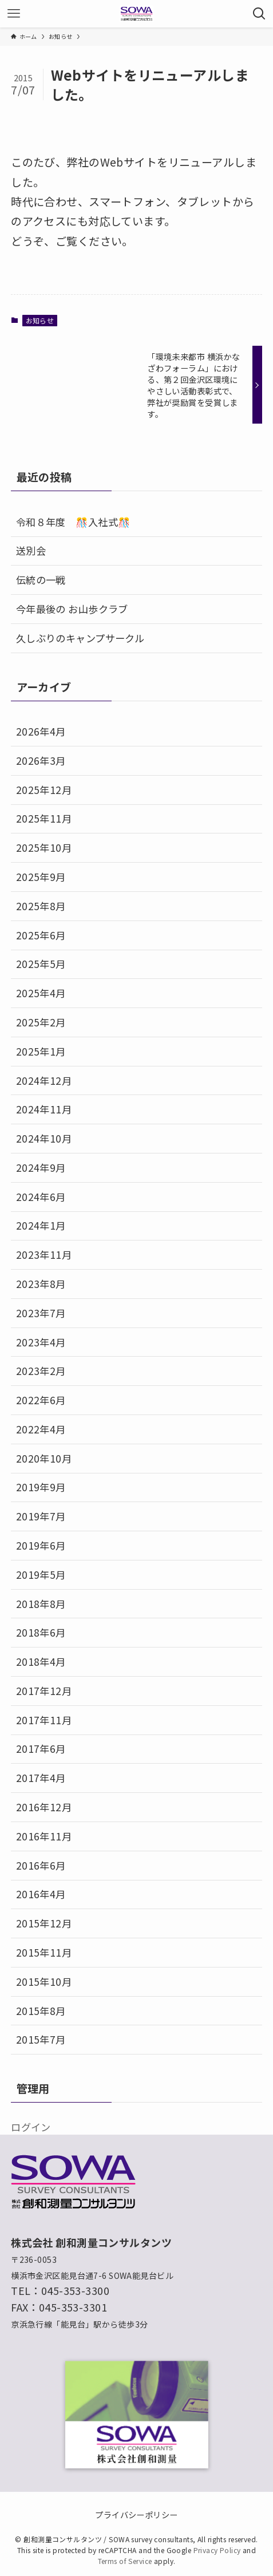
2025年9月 (41, 877)
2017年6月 (41, 1748)
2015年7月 (41, 2039)
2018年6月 (41, 1632)
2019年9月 (41, 1487)
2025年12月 (44, 790)
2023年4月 (41, 1342)
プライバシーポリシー (136, 2514)
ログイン (31, 2127)
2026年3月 (41, 760)
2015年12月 (44, 1923)
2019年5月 (41, 1574)
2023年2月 (41, 1371)
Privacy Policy (217, 2550)
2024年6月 (41, 1197)
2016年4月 (41, 1894)
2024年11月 (44, 1109)
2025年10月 (44, 847)
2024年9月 (41, 1167)
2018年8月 (41, 1604)
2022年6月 (41, 1400)
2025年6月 (41, 935)
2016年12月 (44, 1807)
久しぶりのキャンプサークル (80, 638)
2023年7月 (41, 1313)
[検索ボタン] (259, 13)
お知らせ (40, 320)
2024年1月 (41, 1225)
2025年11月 (44, 818)
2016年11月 (44, 1836)
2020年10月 (44, 1458)
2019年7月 (41, 1516)
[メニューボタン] (13, 13)
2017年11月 (44, 1720)
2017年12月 (44, 1691)
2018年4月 (41, 1661)
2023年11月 (44, 1254)
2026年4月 (41, 731)
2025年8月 (41, 906)
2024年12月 (44, 1080)
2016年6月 (41, 1865)
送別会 (31, 550)
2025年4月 (41, 993)
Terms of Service (125, 2561)
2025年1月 (41, 1051)
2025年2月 (41, 1022)
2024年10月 (44, 1138)
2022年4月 (41, 1429)
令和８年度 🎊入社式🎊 (73, 522)
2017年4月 (41, 1778)
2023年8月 (41, 1284)
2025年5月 (41, 964)
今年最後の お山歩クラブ (72, 609)
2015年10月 (44, 1981)
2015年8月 (41, 2011)
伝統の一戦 (41, 579)
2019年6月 (41, 1545)
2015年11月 (44, 1952)
